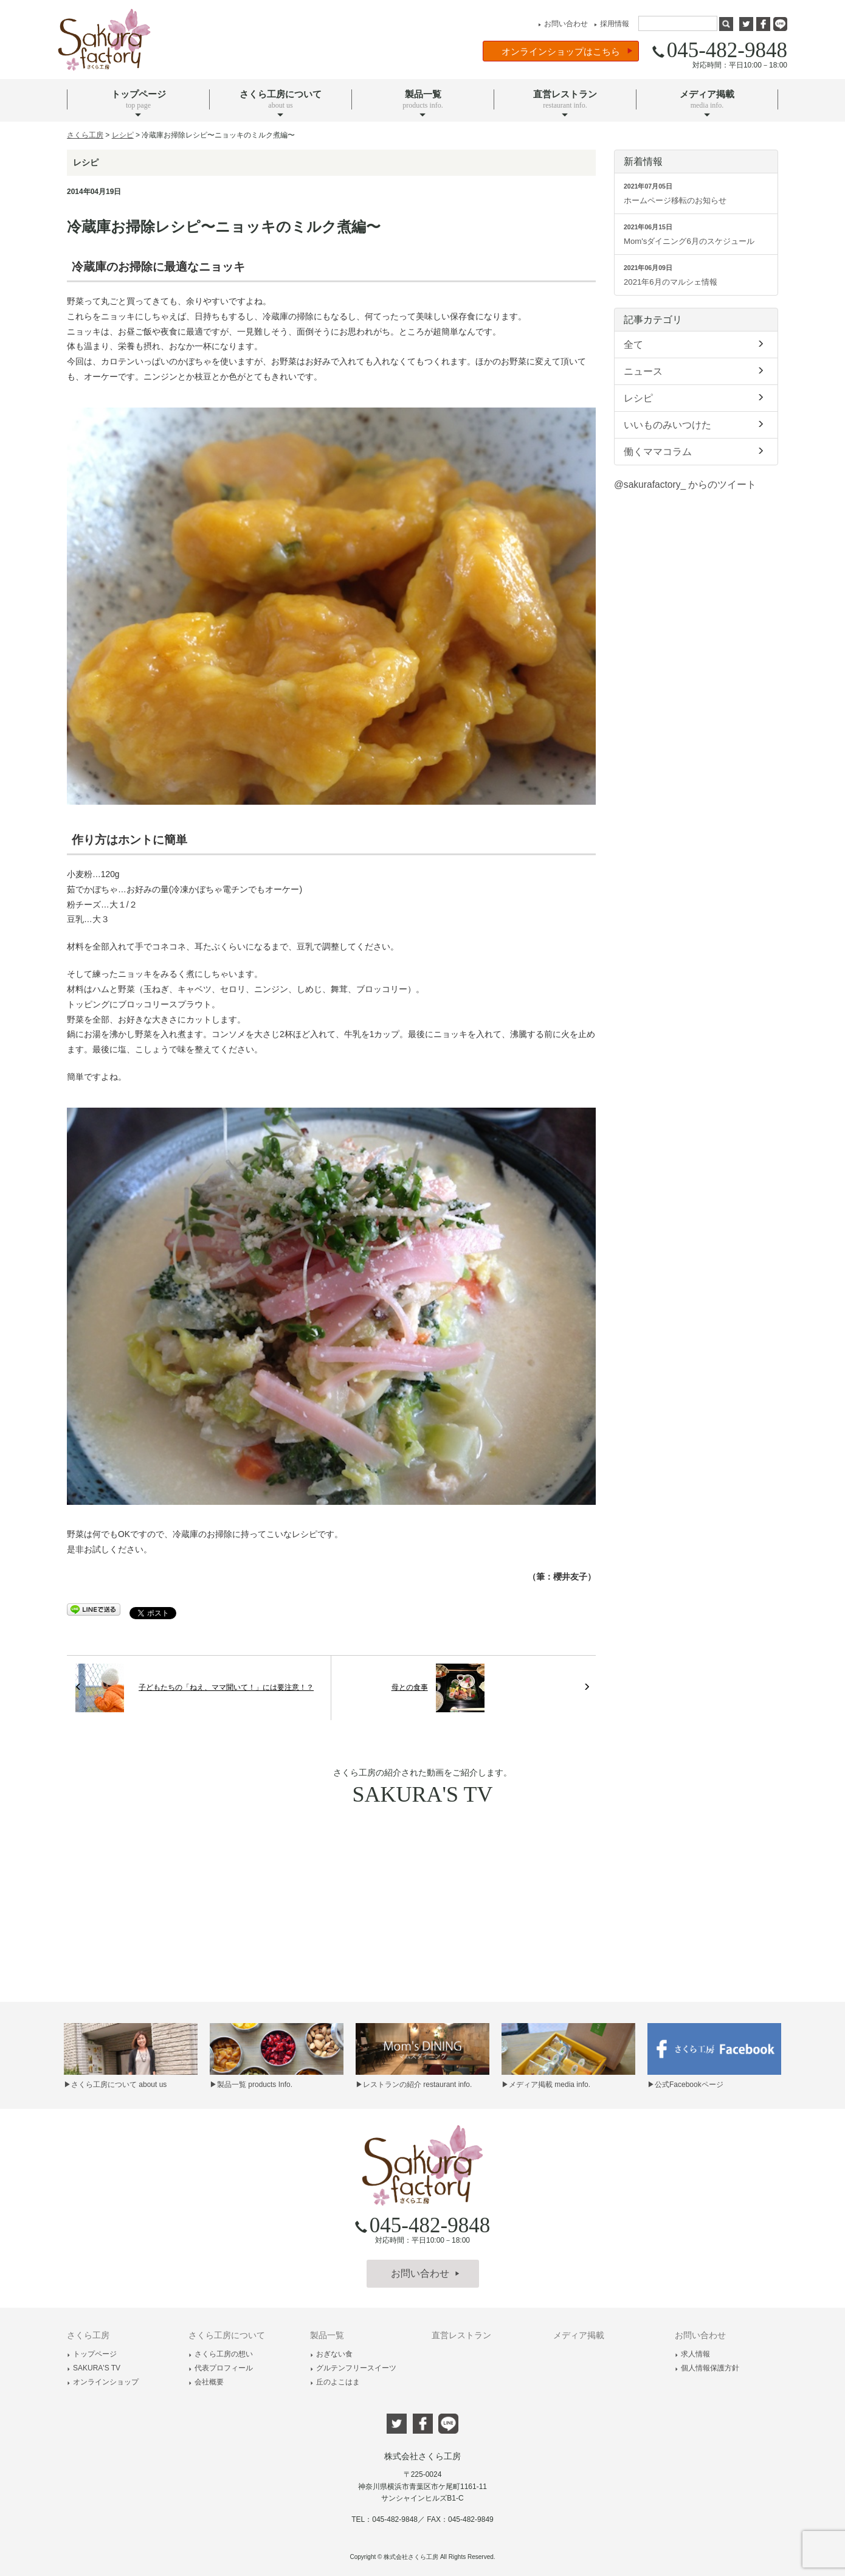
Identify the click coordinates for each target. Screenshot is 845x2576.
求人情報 (692, 2354)
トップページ (92, 2354)
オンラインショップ (103, 2382)
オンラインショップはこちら (567, 51)
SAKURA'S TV (93, 2368)
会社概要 (206, 2382)
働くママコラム (696, 451)
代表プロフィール (220, 2368)
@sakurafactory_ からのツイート (685, 484)
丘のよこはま (335, 2382)
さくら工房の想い (220, 2354)
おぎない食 (331, 2354)
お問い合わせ (561, 23)
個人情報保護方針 (707, 2368)
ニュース (696, 370)
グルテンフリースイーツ (353, 2368)
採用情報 (610, 23)
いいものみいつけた (696, 424)
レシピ (696, 397)
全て (696, 344)
